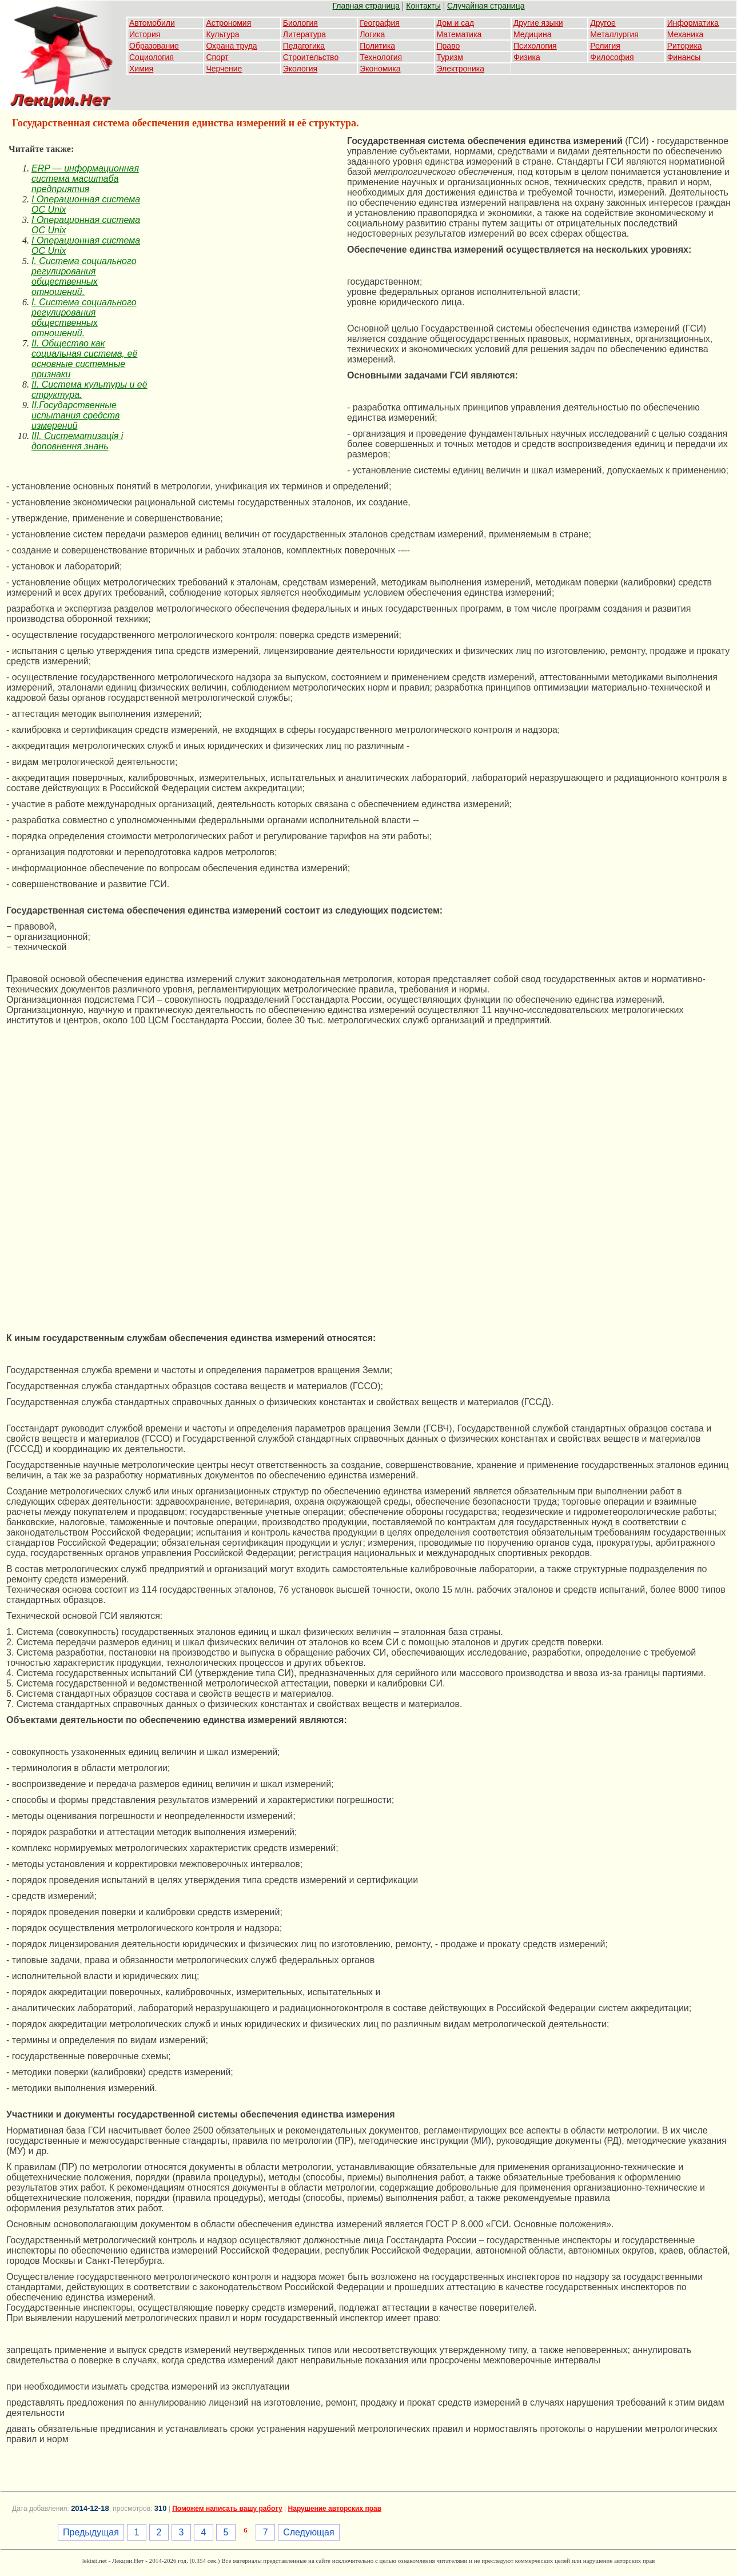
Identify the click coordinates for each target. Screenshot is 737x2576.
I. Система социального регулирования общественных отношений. (84, 276)
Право (448, 45)
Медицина (532, 34)
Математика (459, 34)
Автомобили (152, 22)
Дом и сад (456, 22)
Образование (154, 45)
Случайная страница (486, 5)
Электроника (461, 68)
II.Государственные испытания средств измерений (75, 415)
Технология (381, 57)
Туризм (450, 57)
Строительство (310, 57)
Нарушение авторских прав (334, 2509)
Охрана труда (231, 45)
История (144, 34)
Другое (602, 22)
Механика (685, 34)
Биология (300, 22)
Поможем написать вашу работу (227, 2509)
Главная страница (366, 5)
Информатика (693, 22)
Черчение (224, 68)
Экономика (380, 68)
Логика (372, 34)
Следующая (308, 2532)
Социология (151, 57)
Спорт (217, 57)
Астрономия (228, 22)
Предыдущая (91, 2532)
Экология (300, 68)
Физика (526, 57)
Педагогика (304, 45)
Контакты (423, 5)
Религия (605, 45)
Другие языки (538, 22)
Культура (222, 34)
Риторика (684, 45)
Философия (612, 57)
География (380, 22)
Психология (535, 45)
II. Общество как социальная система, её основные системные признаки (84, 358)
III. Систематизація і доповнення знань (77, 441)
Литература (304, 34)
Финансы (684, 57)
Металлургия (614, 34)
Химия (141, 68)
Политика (377, 45)
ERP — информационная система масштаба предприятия (85, 179)
